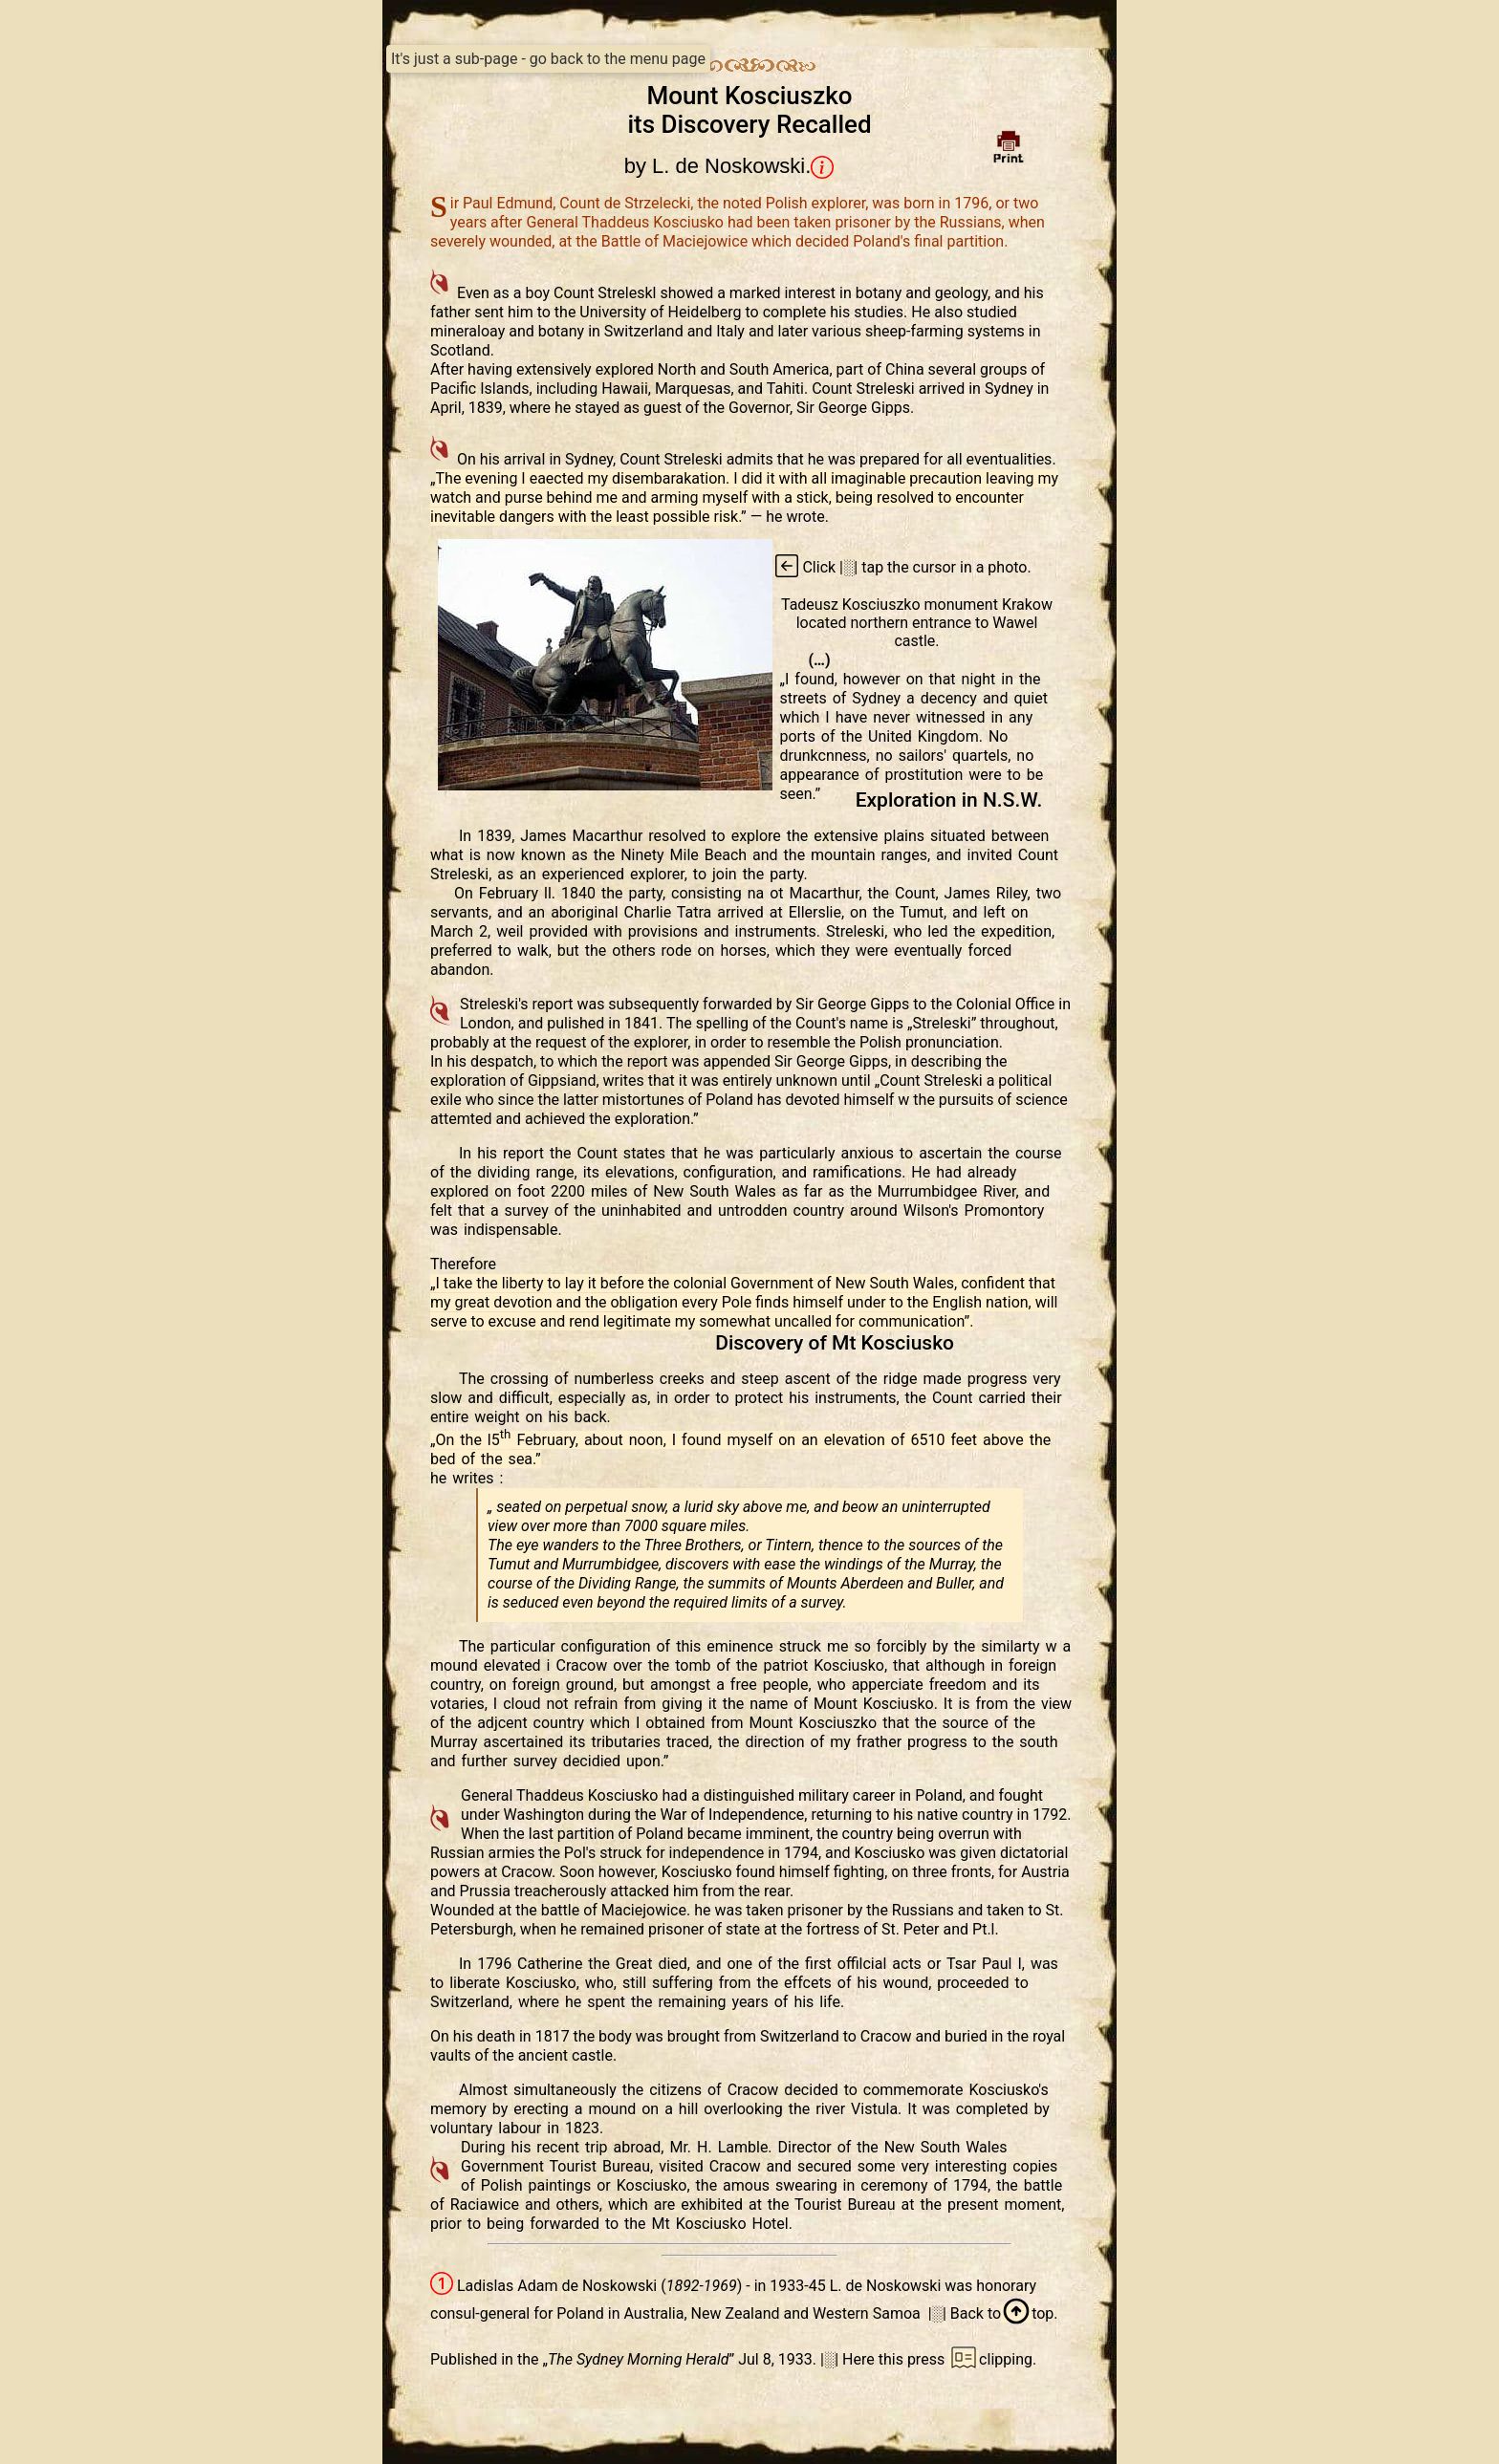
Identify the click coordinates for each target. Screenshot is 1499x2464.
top (1027, 2313)
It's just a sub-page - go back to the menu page (548, 59)
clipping (990, 2359)
